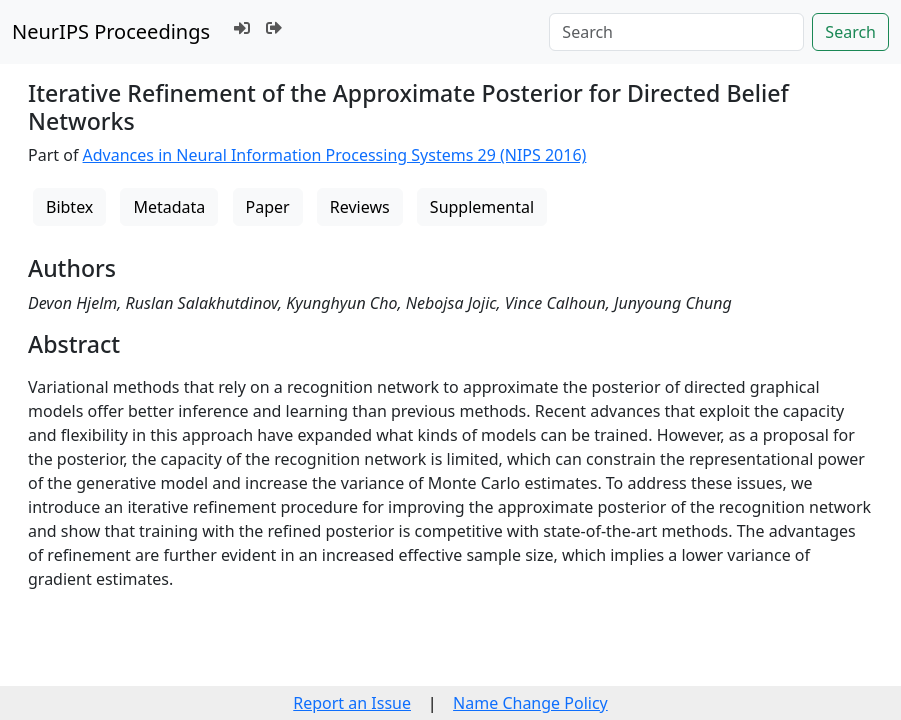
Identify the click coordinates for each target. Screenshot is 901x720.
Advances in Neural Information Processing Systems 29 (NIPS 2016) (335, 155)
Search (850, 32)
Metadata (169, 207)
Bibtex (69, 207)
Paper (268, 207)
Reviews (360, 207)
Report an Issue (352, 703)
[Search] (676, 32)
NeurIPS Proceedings (111, 31)
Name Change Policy (530, 703)
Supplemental (482, 207)
